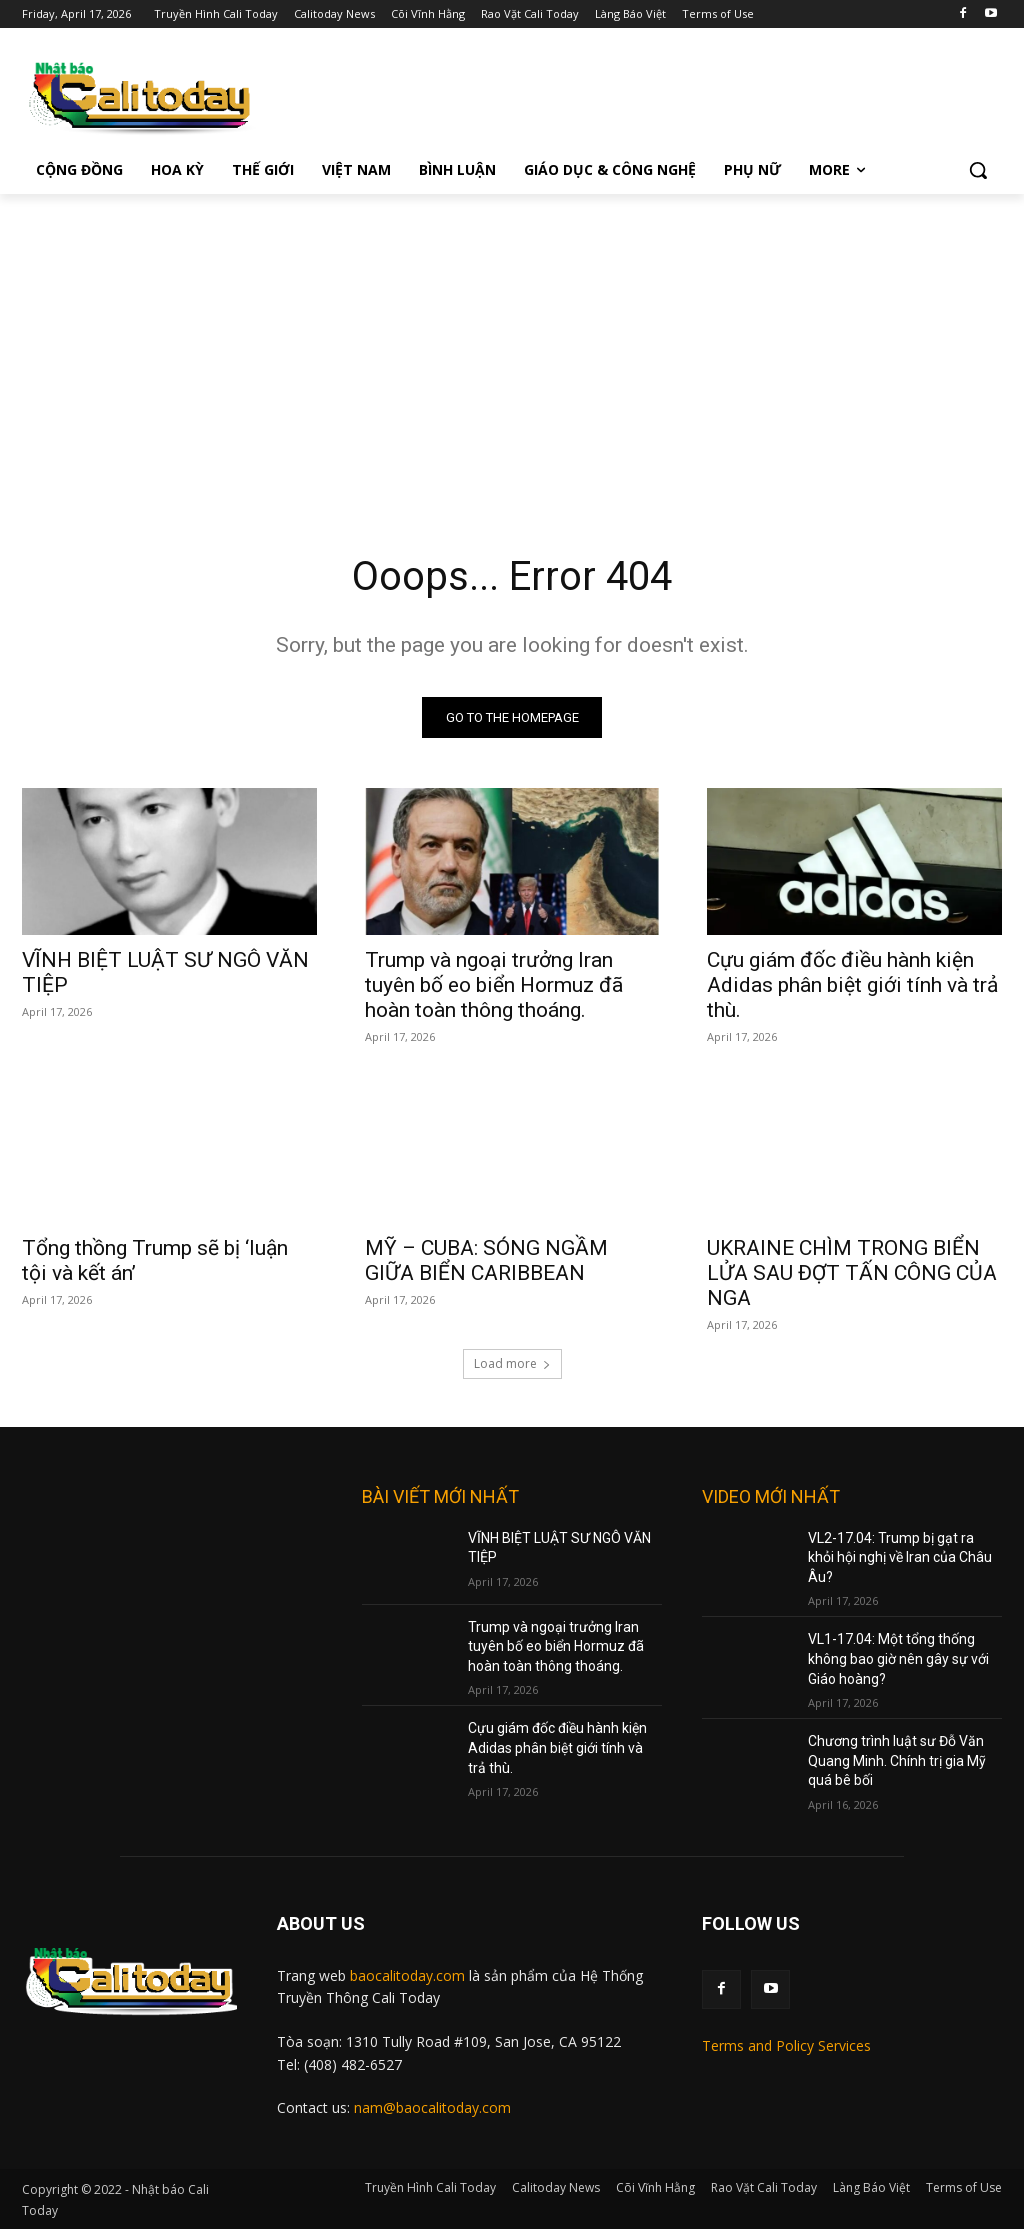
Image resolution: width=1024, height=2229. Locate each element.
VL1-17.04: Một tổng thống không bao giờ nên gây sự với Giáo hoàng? (898, 1659)
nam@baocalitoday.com (432, 2107)
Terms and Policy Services (786, 2045)
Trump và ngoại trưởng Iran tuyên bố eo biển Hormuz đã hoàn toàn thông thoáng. (494, 986)
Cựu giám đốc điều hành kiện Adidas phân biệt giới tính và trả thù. (852, 986)
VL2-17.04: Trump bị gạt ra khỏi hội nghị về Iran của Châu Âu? (900, 1557)
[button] (978, 170)
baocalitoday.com (407, 1975)
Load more (512, 1363)
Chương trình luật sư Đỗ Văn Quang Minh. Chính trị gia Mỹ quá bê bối (897, 1760)
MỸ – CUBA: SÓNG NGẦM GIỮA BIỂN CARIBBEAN (486, 1261)
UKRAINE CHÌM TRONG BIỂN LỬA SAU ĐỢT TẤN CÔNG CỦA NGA (852, 1274)
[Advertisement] (512, 344)
